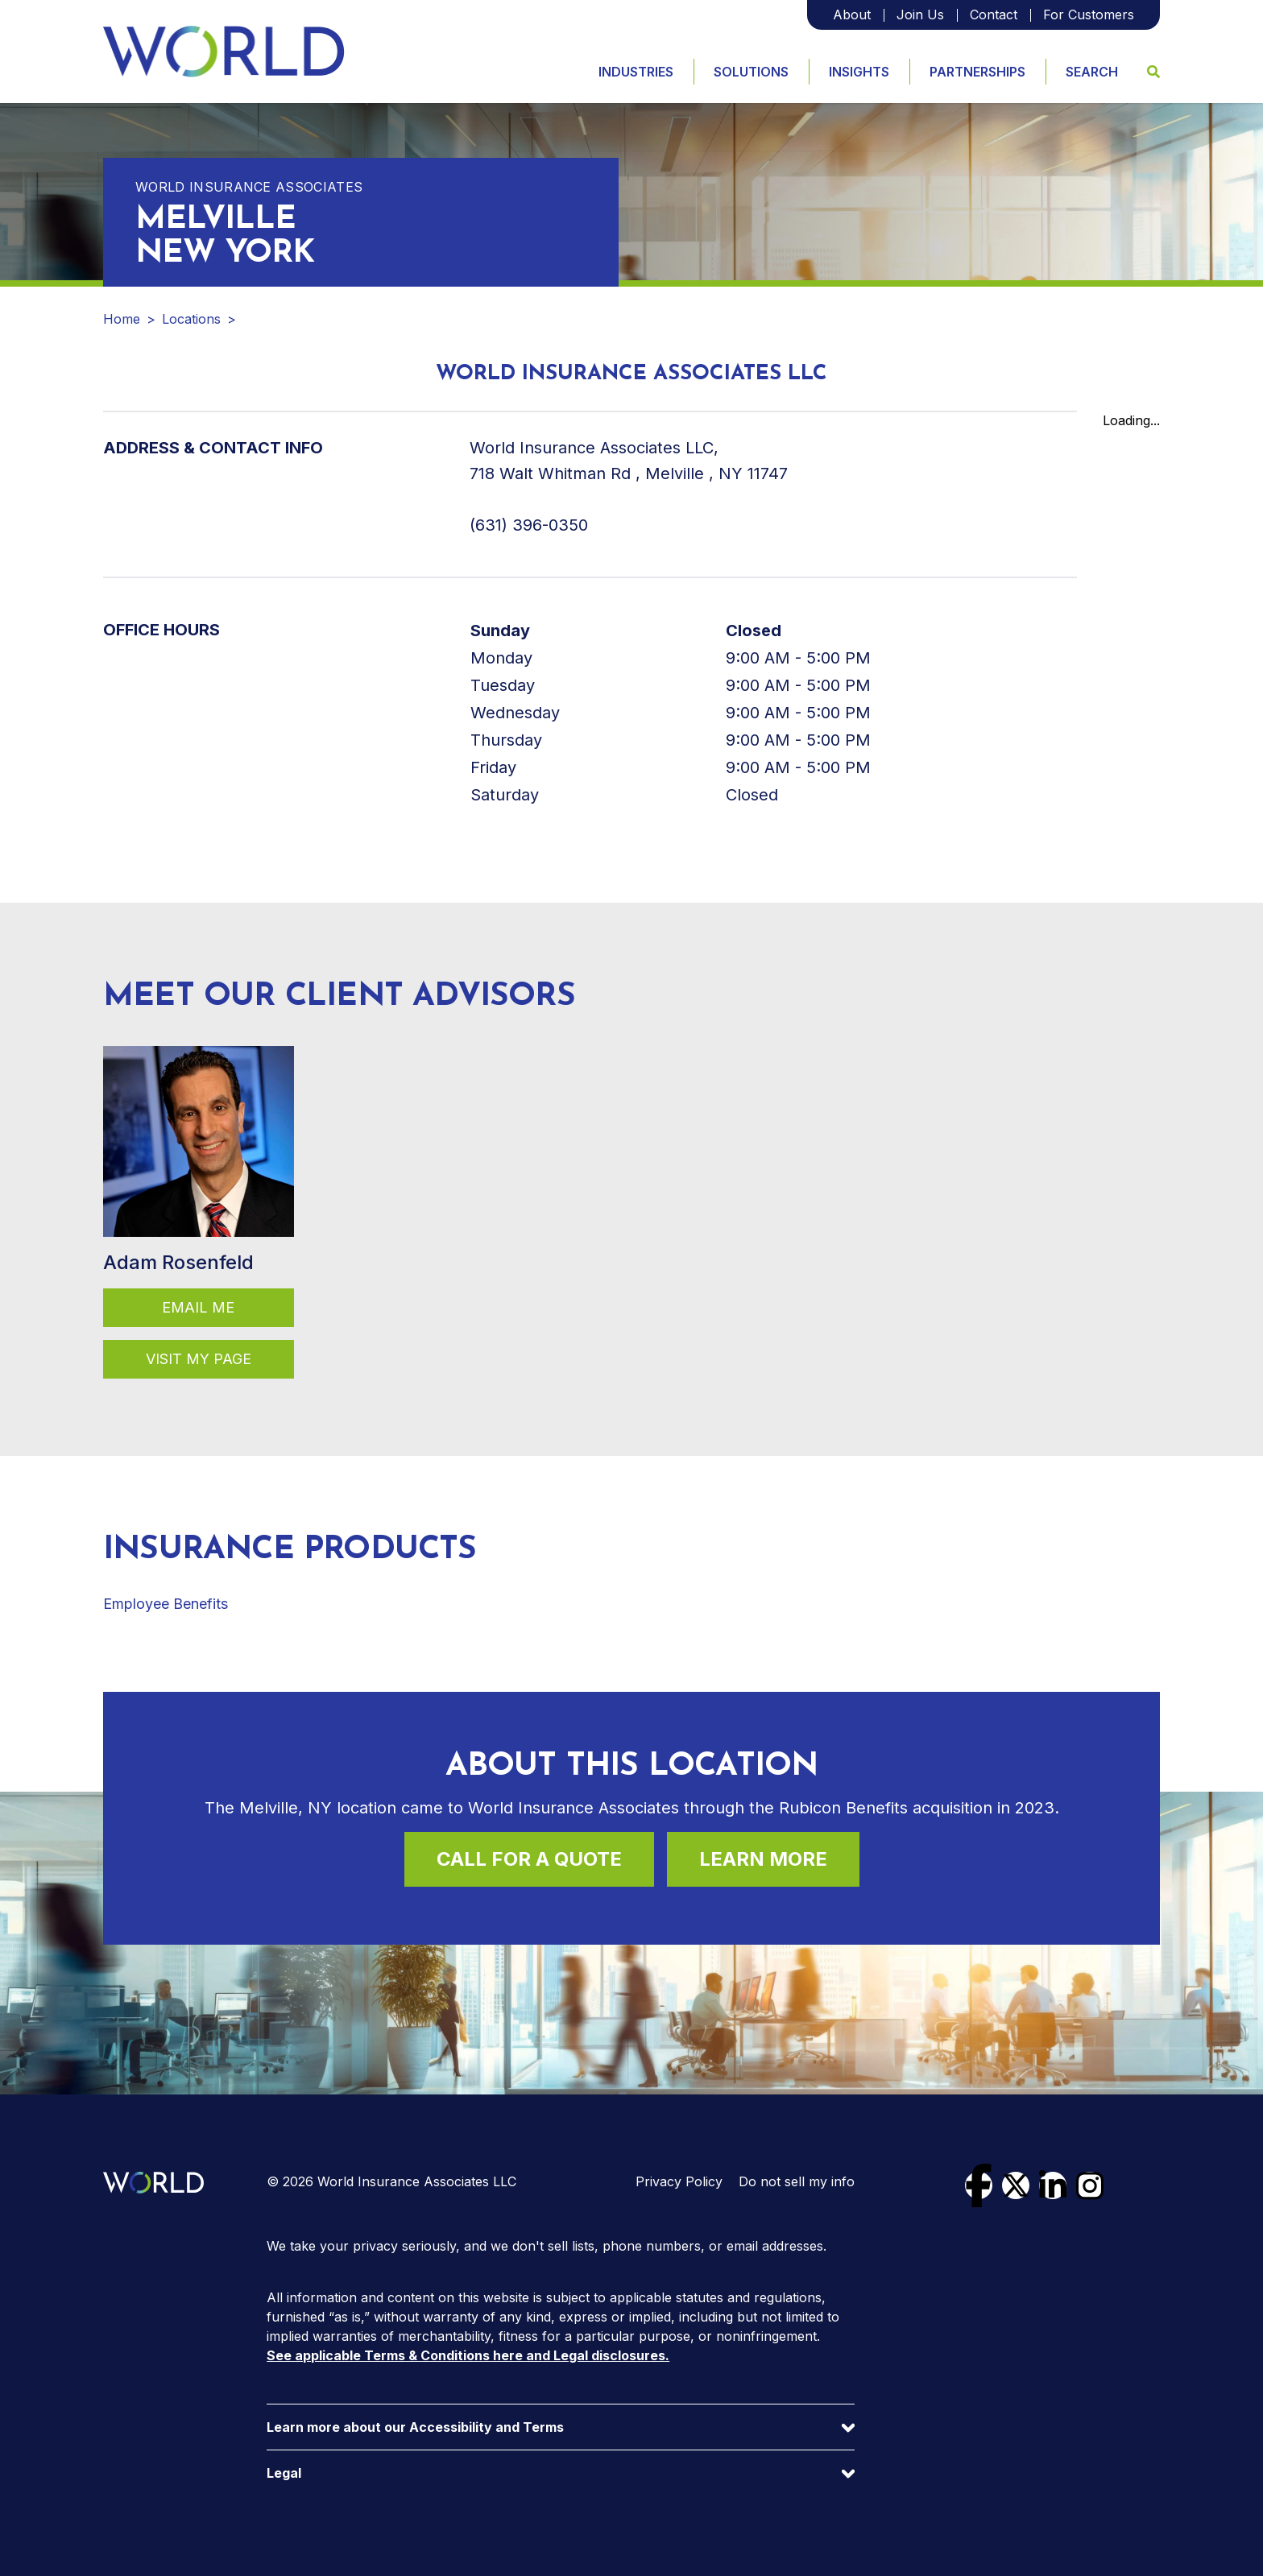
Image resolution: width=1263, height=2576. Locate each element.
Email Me (198, 1307)
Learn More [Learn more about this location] (763, 1859)
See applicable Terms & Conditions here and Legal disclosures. (468, 2355)
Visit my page (198, 1358)
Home (121, 318)
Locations (191, 318)
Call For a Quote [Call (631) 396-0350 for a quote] (529, 1859)
